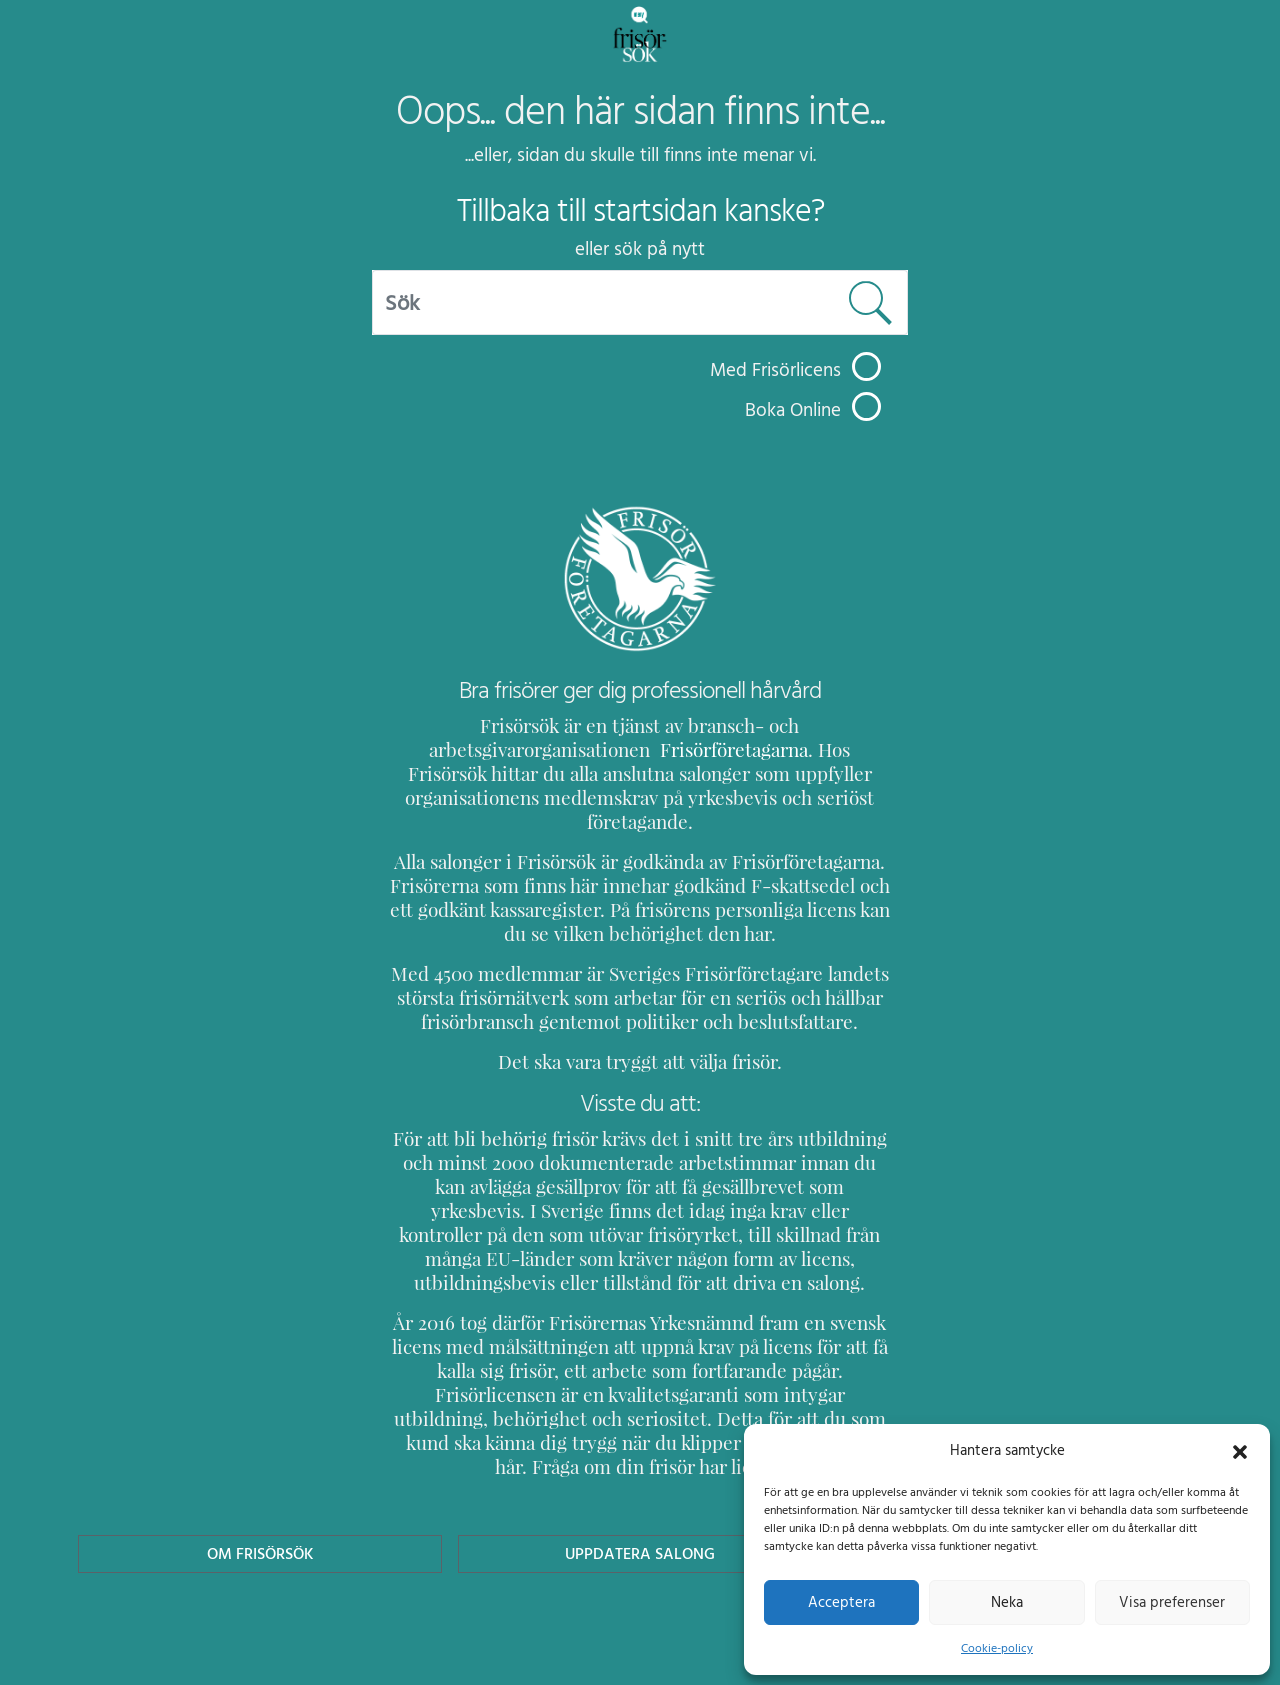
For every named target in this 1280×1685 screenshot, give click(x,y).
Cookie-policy (997, 1648)
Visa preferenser (1172, 1602)
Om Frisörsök (260, 1481)
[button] (1240, 1450)
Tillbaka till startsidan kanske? (640, 211)
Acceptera (841, 1602)
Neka (1006, 1602)
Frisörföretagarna (460, 749)
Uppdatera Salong (640, 1481)
